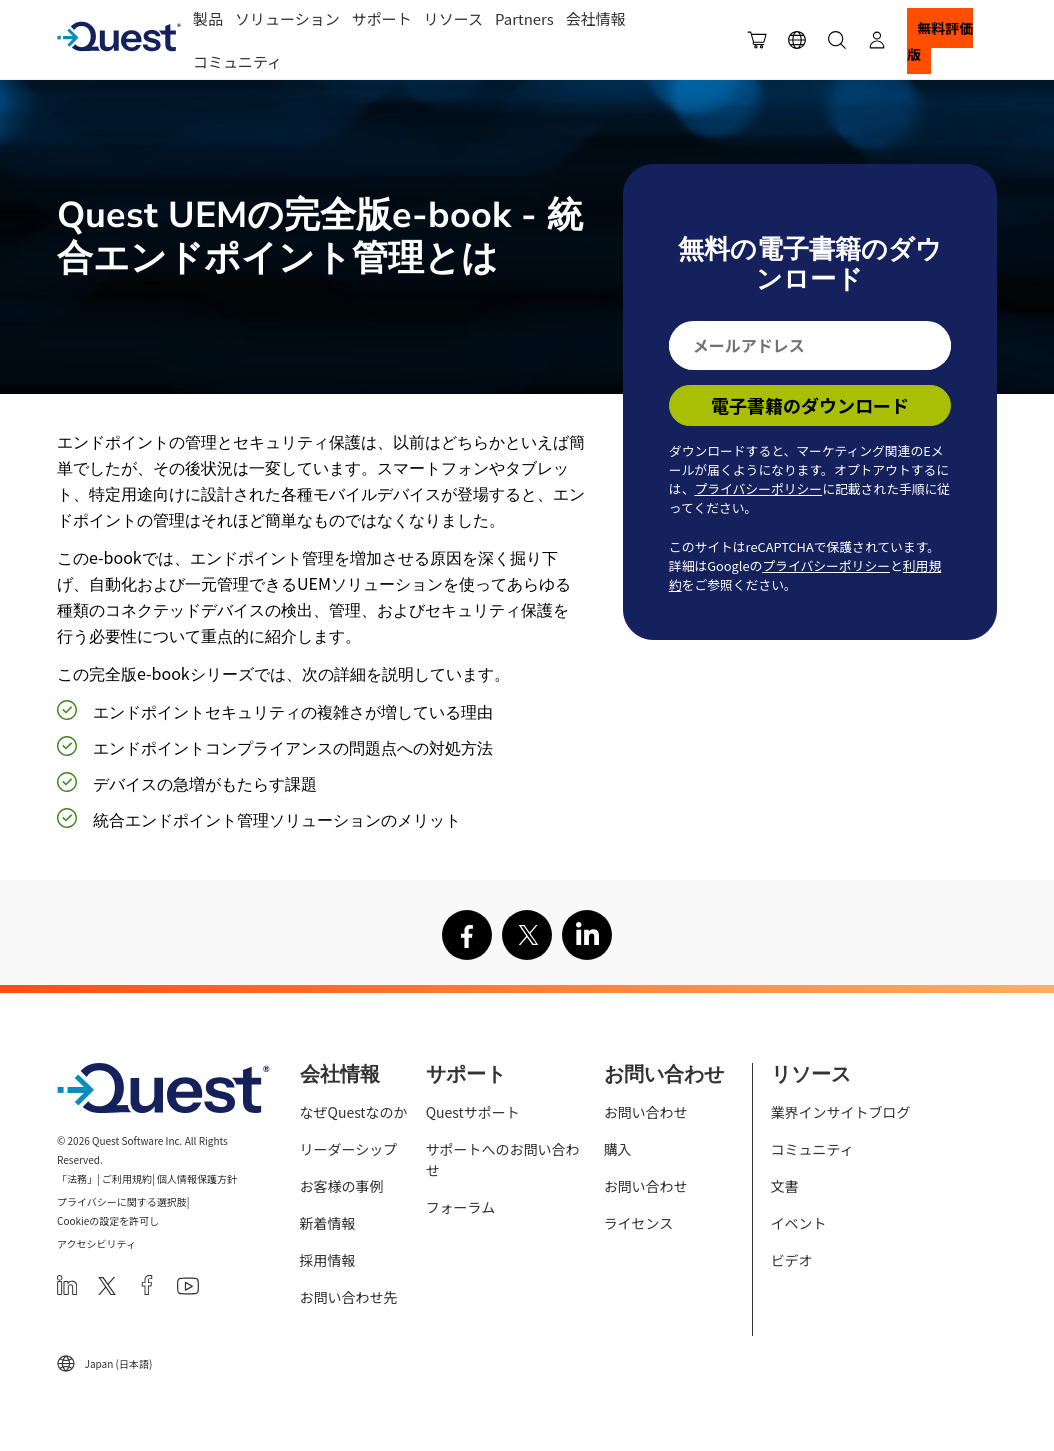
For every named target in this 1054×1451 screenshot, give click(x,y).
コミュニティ (237, 61)
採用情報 (328, 1260)
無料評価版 (940, 41)
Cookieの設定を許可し (108, 1220)
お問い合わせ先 (349, 1297)
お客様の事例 (342, 1186)
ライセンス (639, 1223)
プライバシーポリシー (758, 488)
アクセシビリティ (96, 1243)
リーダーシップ (349, 1149)
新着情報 (328, 1223)
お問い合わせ (646, 1112)
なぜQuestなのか (354, 1112)
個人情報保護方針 (197, 1178)
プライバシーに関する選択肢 (122, 1201)
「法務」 (77, 1178)
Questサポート (473, 1112)
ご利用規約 (127, 1178)
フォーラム (461, 1207)
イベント (799, 1223)
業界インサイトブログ (841, 1112)
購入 (618, 1149)
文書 (785, 1186)
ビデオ (792, 1260)
